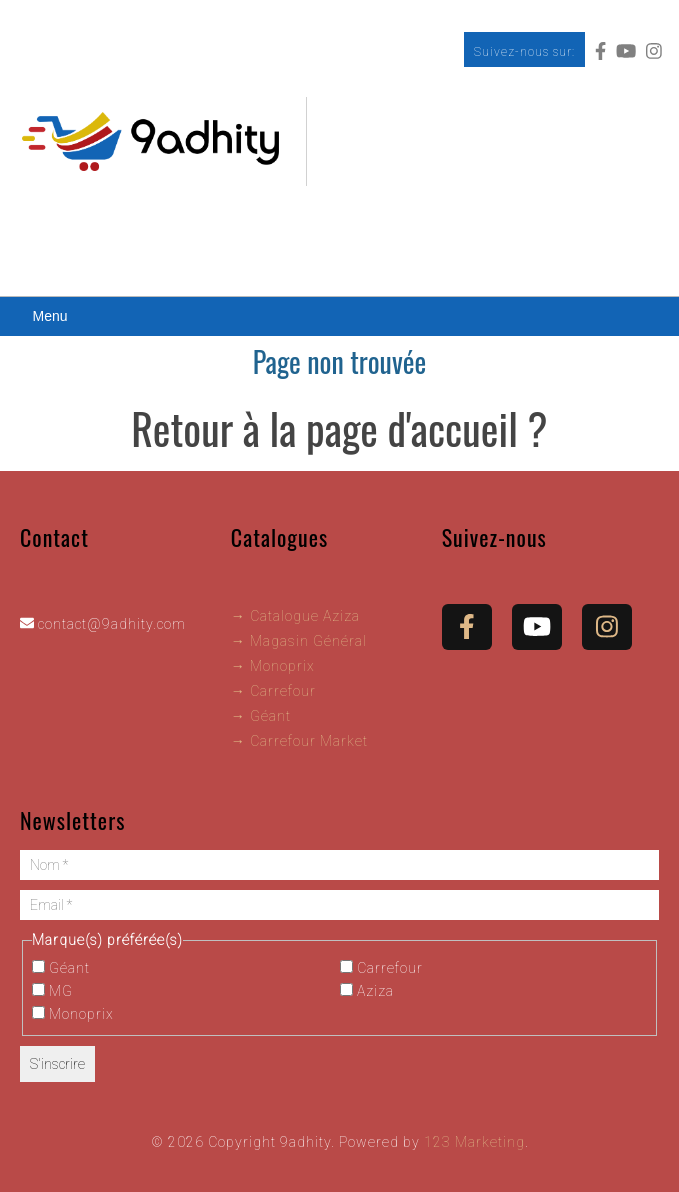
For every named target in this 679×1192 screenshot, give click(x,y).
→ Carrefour (273, 691)
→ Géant (261, 716)
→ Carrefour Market (299, 741)
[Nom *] (339, 865)
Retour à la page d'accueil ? (339, 428)
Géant (61, 968)
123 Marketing (474, 1142)
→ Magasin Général (299, 641)
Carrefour (381, 968)
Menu (49, 316)
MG (52, 991)
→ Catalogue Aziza (295, 616)
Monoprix (73, 1014)
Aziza (367, 991)
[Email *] (339, 905)
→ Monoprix (273, 666)
